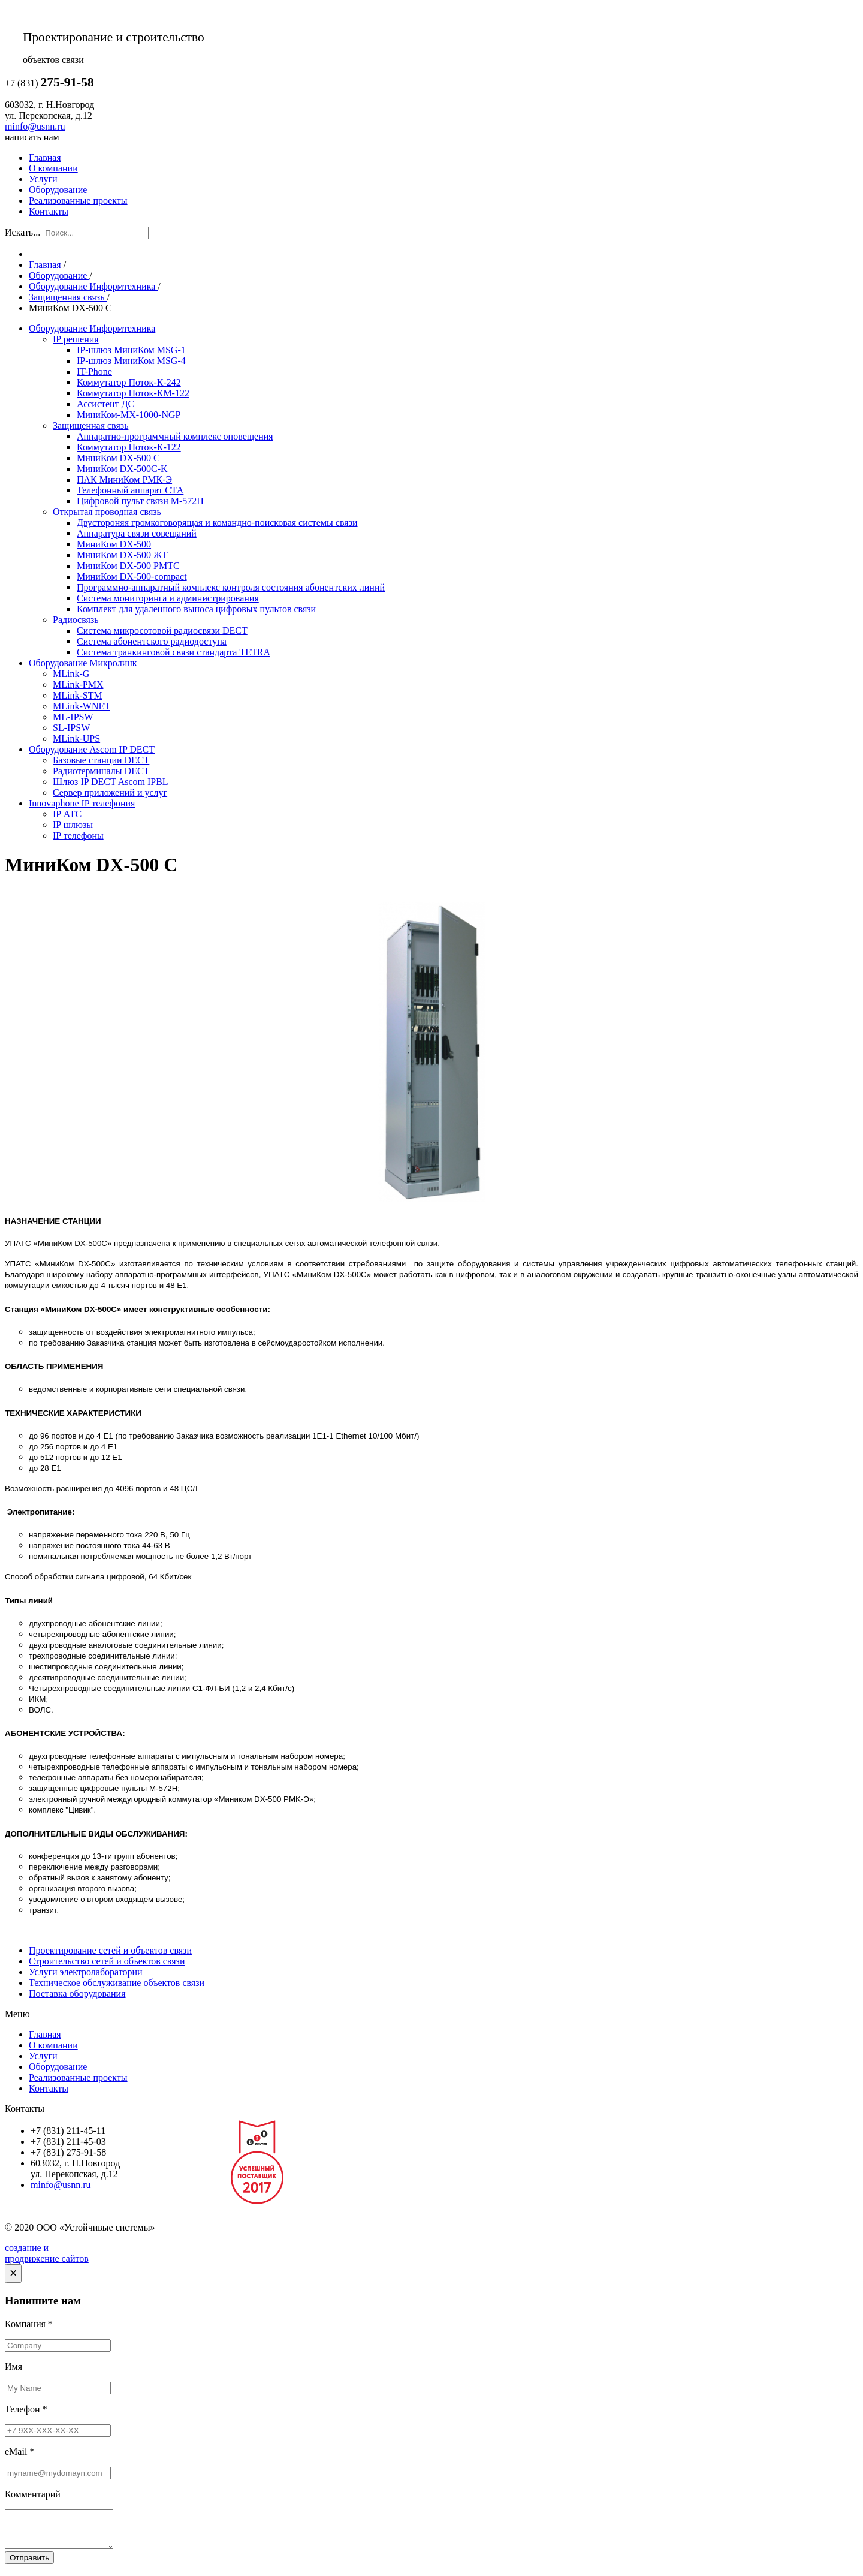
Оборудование (58, 190)
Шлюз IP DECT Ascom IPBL (110, 782)
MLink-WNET (81, 706)
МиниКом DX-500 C (118, 458)
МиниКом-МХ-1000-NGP (128, 415)
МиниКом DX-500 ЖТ (122, 555)
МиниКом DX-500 (114, 544)
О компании (53, 168)
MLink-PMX (78, 684)
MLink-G (71, 674)
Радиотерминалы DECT (101, 771)
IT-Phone (94, 371)
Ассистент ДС (105, 404)
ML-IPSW (73, 717)
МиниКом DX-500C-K (122, 469)
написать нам (32, 137)
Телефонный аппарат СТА (130, 490)
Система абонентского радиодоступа (152, 641)
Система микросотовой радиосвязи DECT (162, 630)
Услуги (43, 179)
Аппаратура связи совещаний (137, 533)
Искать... (22, 232)
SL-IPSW (71, 728)
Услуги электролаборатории (86, 1972)
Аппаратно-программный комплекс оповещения (175, 436)
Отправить (29, 2564)
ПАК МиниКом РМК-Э (124, 479)
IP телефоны (78, 835)
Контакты (48, 211)
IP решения (76, 339)
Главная (45, 157)
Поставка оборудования (77, 1993)
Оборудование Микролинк (83, 663)
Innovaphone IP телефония (82, 803)
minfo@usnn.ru (35, 126)
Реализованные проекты (78, 200)
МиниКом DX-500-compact (132, 576)
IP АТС (67, 814)
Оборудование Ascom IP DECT (92, 749)
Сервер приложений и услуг (110, 792)
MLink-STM (77, 695)
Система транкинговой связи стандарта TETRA (173, 652)
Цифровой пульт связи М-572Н (140, 501)
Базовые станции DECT (101, 760)
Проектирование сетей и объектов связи (110, 1950)
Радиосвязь (76, 620)
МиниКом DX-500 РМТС (128, 566)
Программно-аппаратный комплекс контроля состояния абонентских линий (231, 587)
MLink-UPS (76, 738)
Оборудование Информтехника (92, 328)
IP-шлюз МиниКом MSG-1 (131, 350)
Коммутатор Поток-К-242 (129, 382)
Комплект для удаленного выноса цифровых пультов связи (196, 609)
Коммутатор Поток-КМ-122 (133, 393)
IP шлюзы (73, 825)
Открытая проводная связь (107, 512)
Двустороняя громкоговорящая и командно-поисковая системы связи (217, 522)
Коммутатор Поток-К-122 (129, 447)
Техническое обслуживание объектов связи (116, 1983)
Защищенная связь (90, 425)
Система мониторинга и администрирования (168, 598)
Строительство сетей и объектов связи (107, 1961)
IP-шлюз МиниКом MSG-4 (131, 361)
